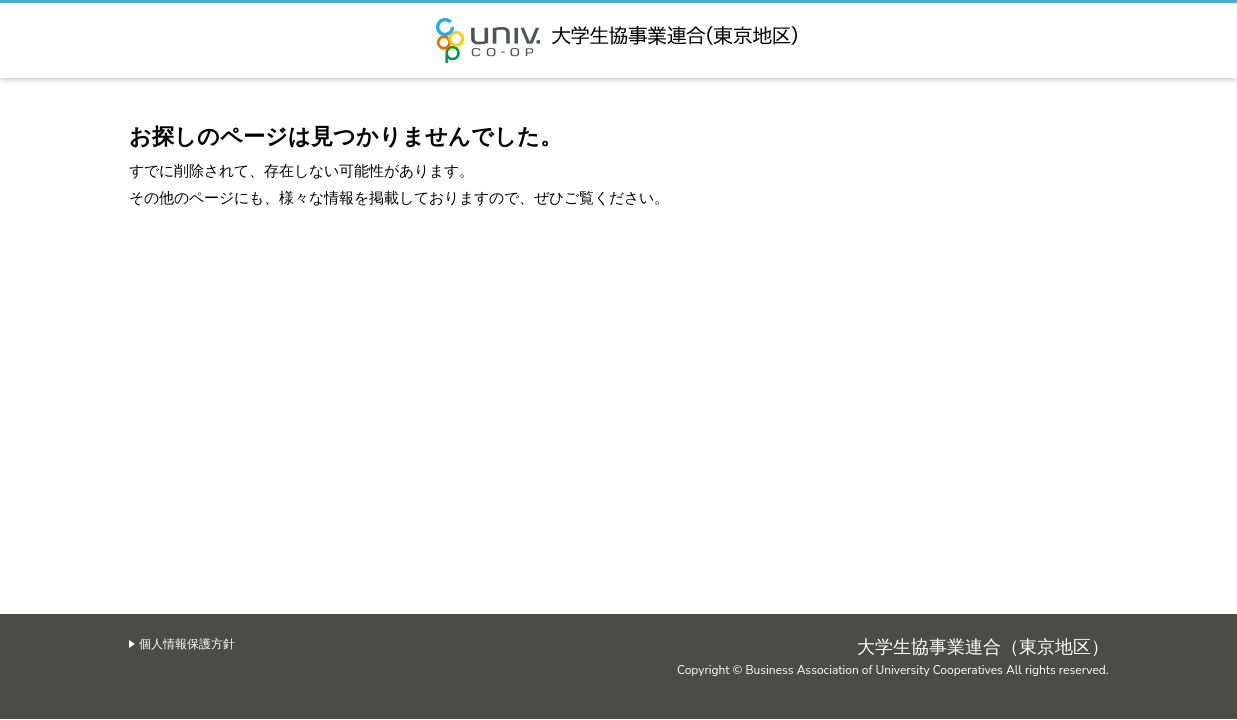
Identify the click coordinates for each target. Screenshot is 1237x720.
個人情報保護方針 (187, 644)
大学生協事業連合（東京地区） (619, 40)
